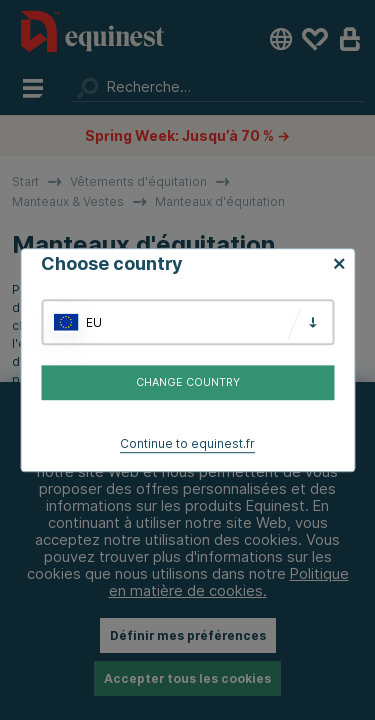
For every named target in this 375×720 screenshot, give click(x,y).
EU (94, 322)
